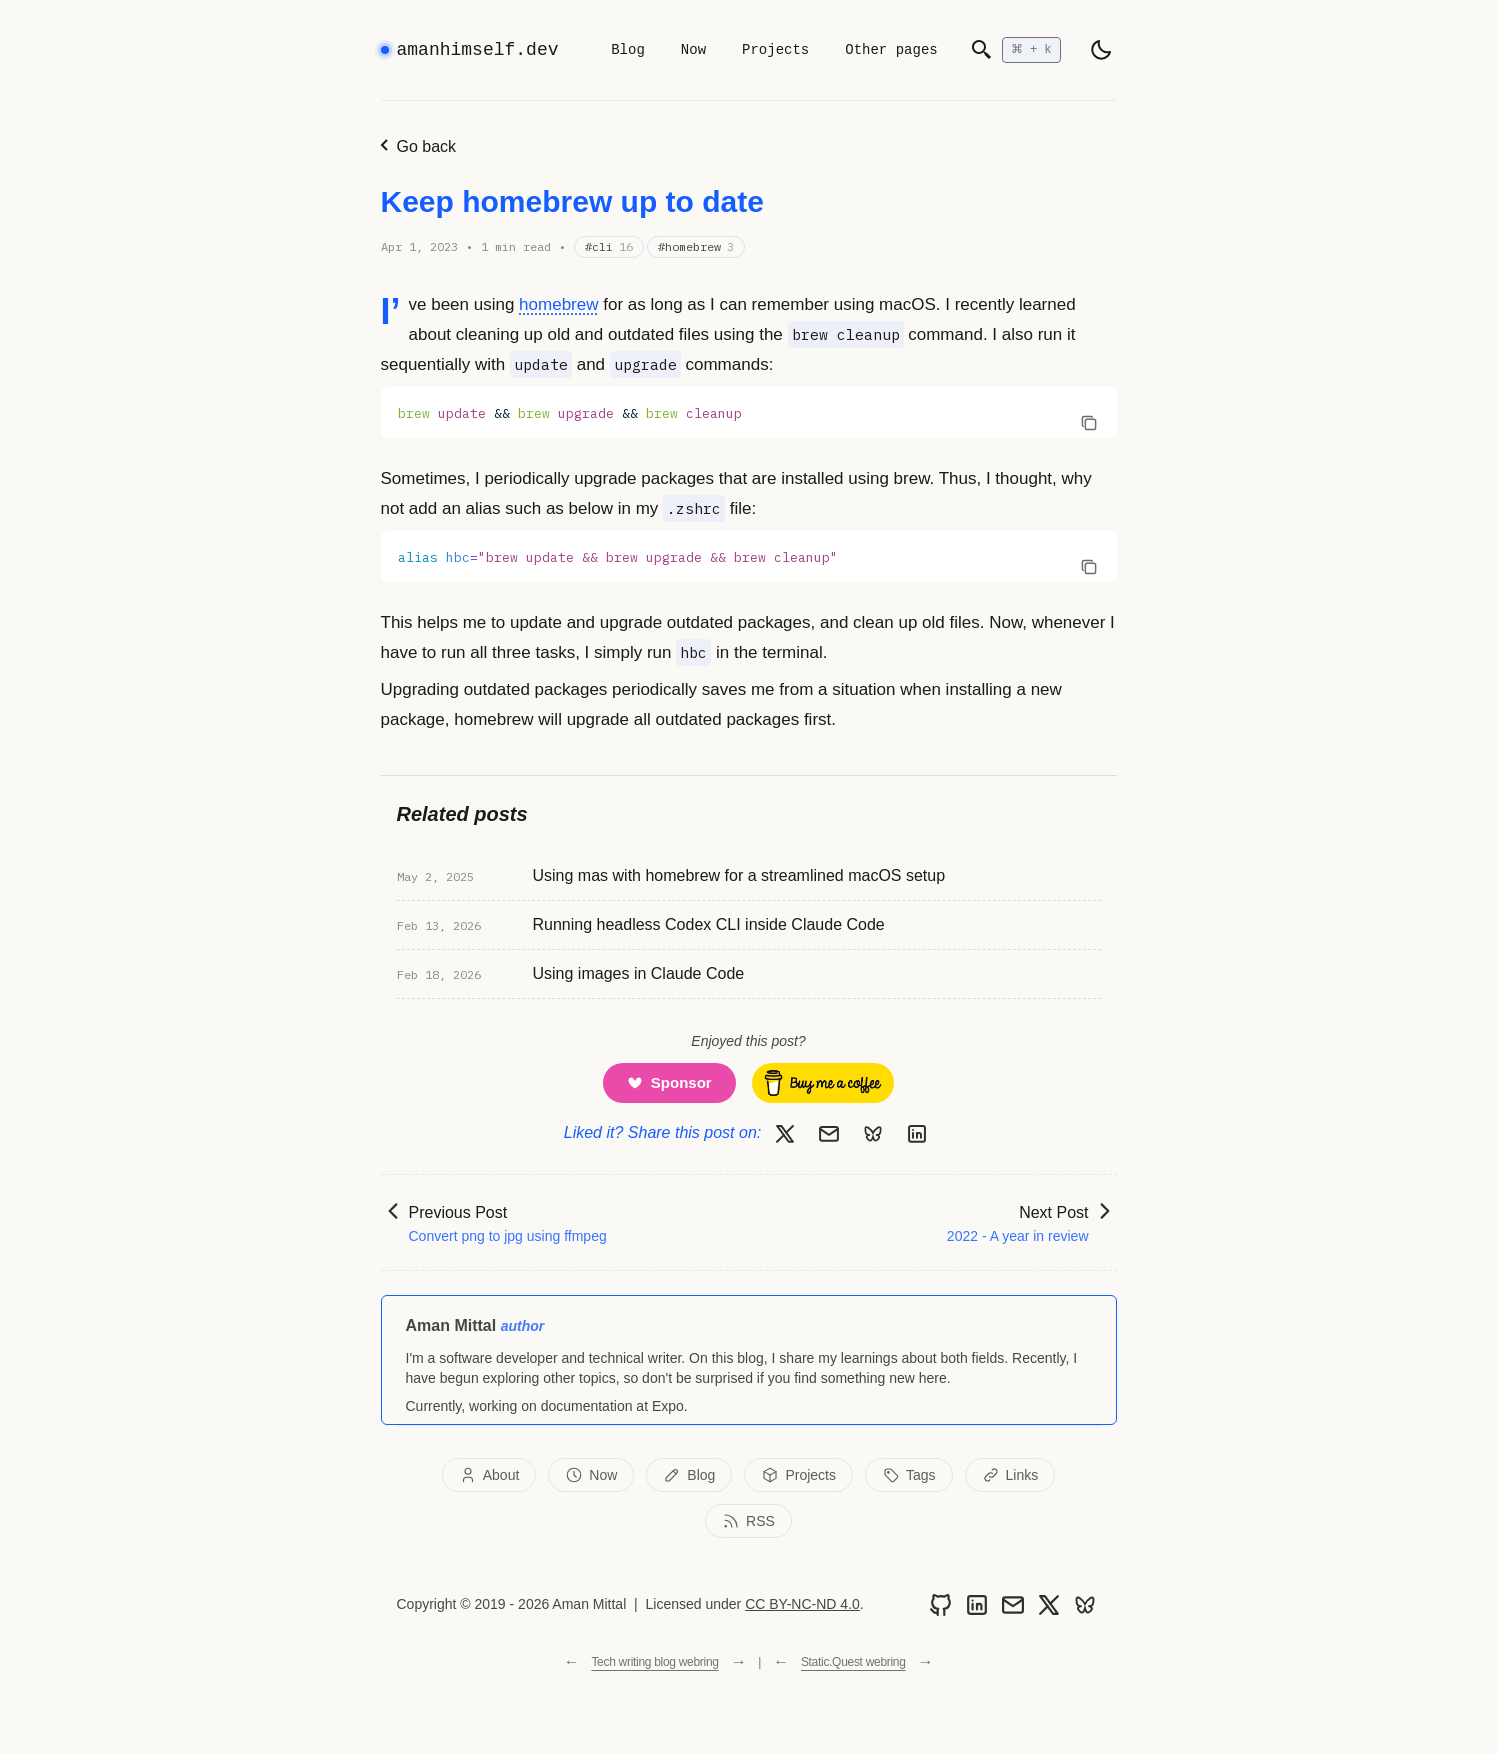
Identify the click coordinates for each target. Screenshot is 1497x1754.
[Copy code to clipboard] (1089, 422)
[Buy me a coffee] (823, 1083)
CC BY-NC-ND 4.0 (802, 1604)
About (489, 1475)
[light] (1101, 50)
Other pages (891, 50)
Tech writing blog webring (654, 1662)
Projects (775, 50)
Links (1010, 1475)
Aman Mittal (451, 1325)
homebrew (558, 304)
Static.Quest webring (853, 1662)
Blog (628, 50)
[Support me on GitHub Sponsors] (669, 1083)
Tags (909, 1475)
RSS (748, 1521)
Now (693, 50)
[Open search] (1015, 50)
